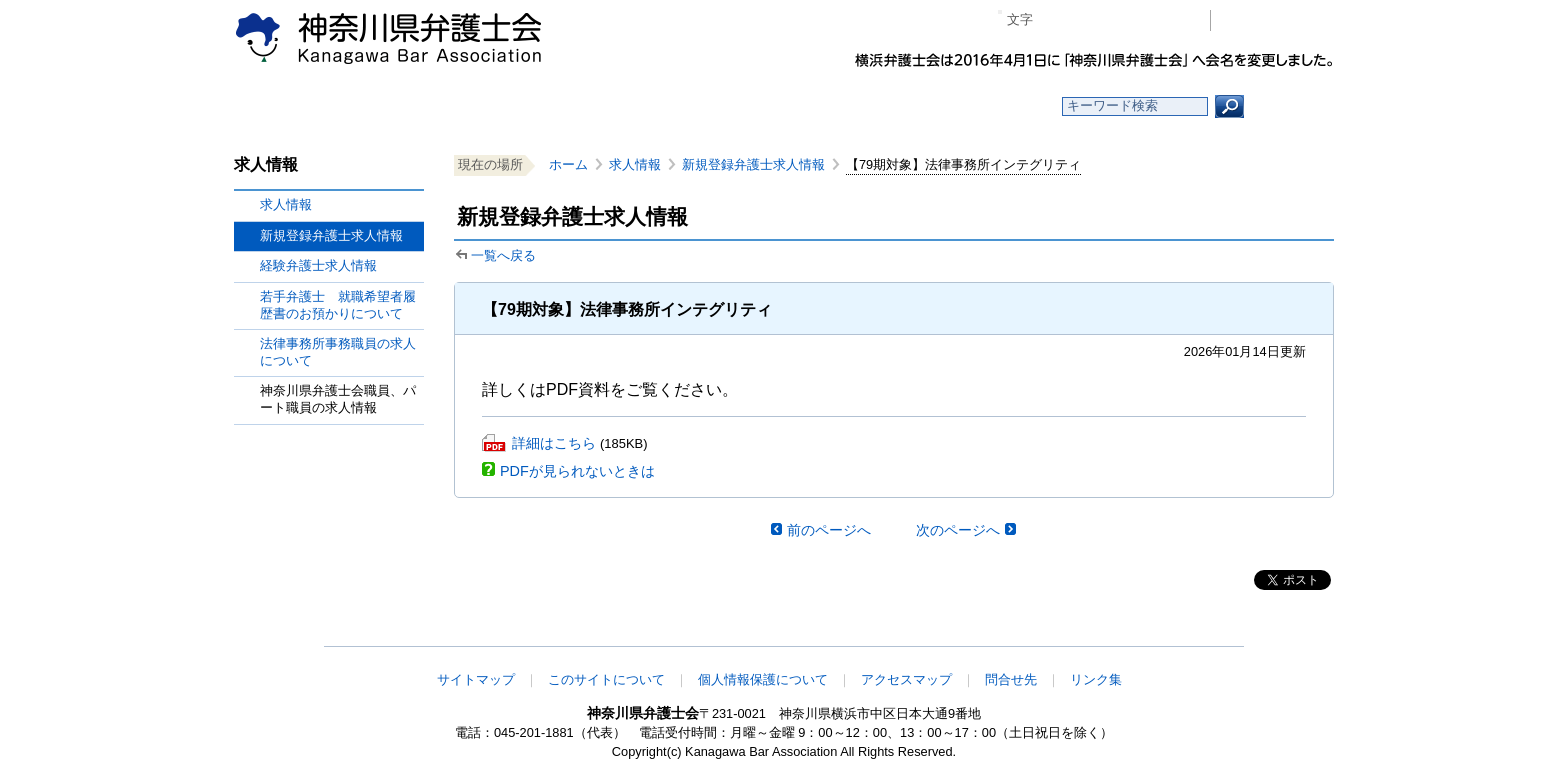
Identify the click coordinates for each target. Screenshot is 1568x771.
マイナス (1056, 20)
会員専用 (1277, 20)
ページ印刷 (1166, 20)
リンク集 (1096, 679)
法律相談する (831, 106)
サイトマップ (476, 679)
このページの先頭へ (1271, 633)
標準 (1087, 20)
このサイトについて (606, 679)
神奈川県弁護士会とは (686, 106)
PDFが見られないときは (577, 471)
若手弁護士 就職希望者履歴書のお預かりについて (338, 305)
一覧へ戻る (503, 255)
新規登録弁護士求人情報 (753, 164)
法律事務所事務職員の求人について (338, 352)
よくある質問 (977, 106)
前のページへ (829, 530)
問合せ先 (1011, 679)
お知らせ (541, 106)
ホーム (396, 106)
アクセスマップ (906, 679)
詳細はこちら (554, 443)
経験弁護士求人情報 (318, 265)
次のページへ (958, 530)
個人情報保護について (763, 679)
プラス (1117, 20)
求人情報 (286, 204)
